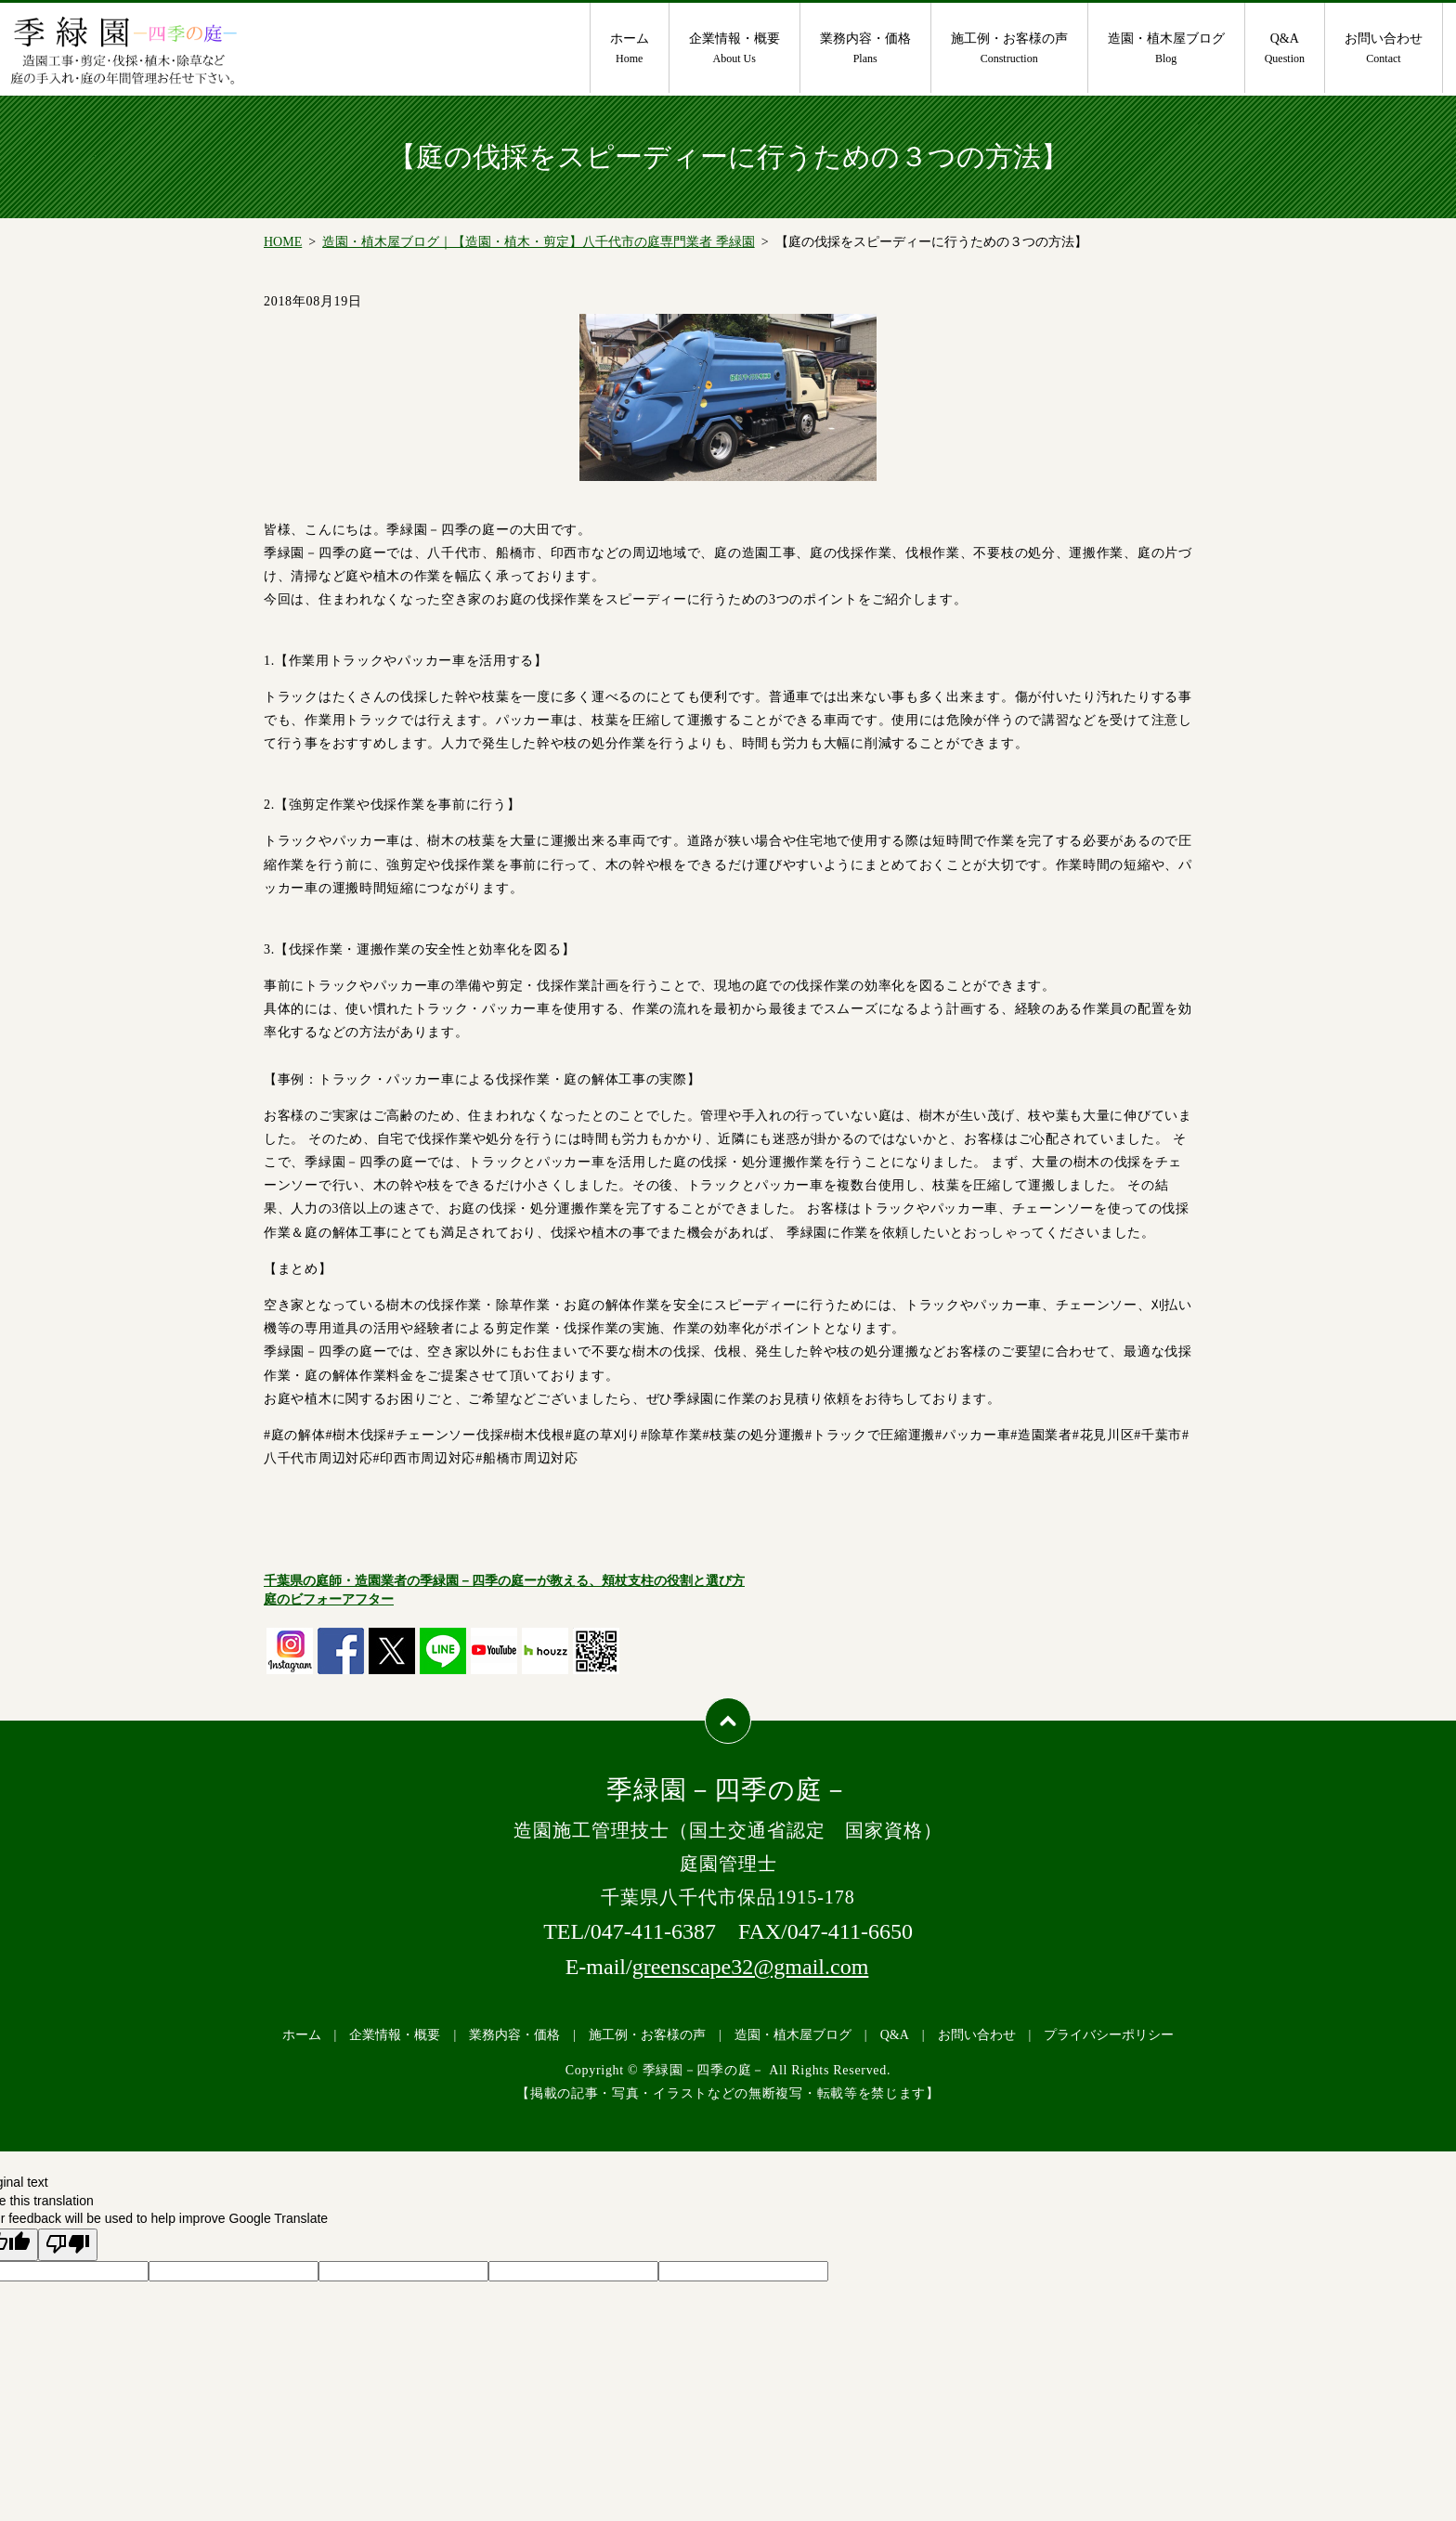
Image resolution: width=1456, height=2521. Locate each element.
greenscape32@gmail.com (750, 1967)
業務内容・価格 (865, 49)
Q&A (1285, 49)
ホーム (629, 49)
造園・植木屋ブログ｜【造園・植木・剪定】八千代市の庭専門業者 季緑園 (538, 242)
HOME (283, 242)
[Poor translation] (68, 2245)
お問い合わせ (1384, 49)
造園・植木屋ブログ (1166, 49)
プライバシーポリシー (1109, 2035)
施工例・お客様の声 (1009, 49)
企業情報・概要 (734, 49)
